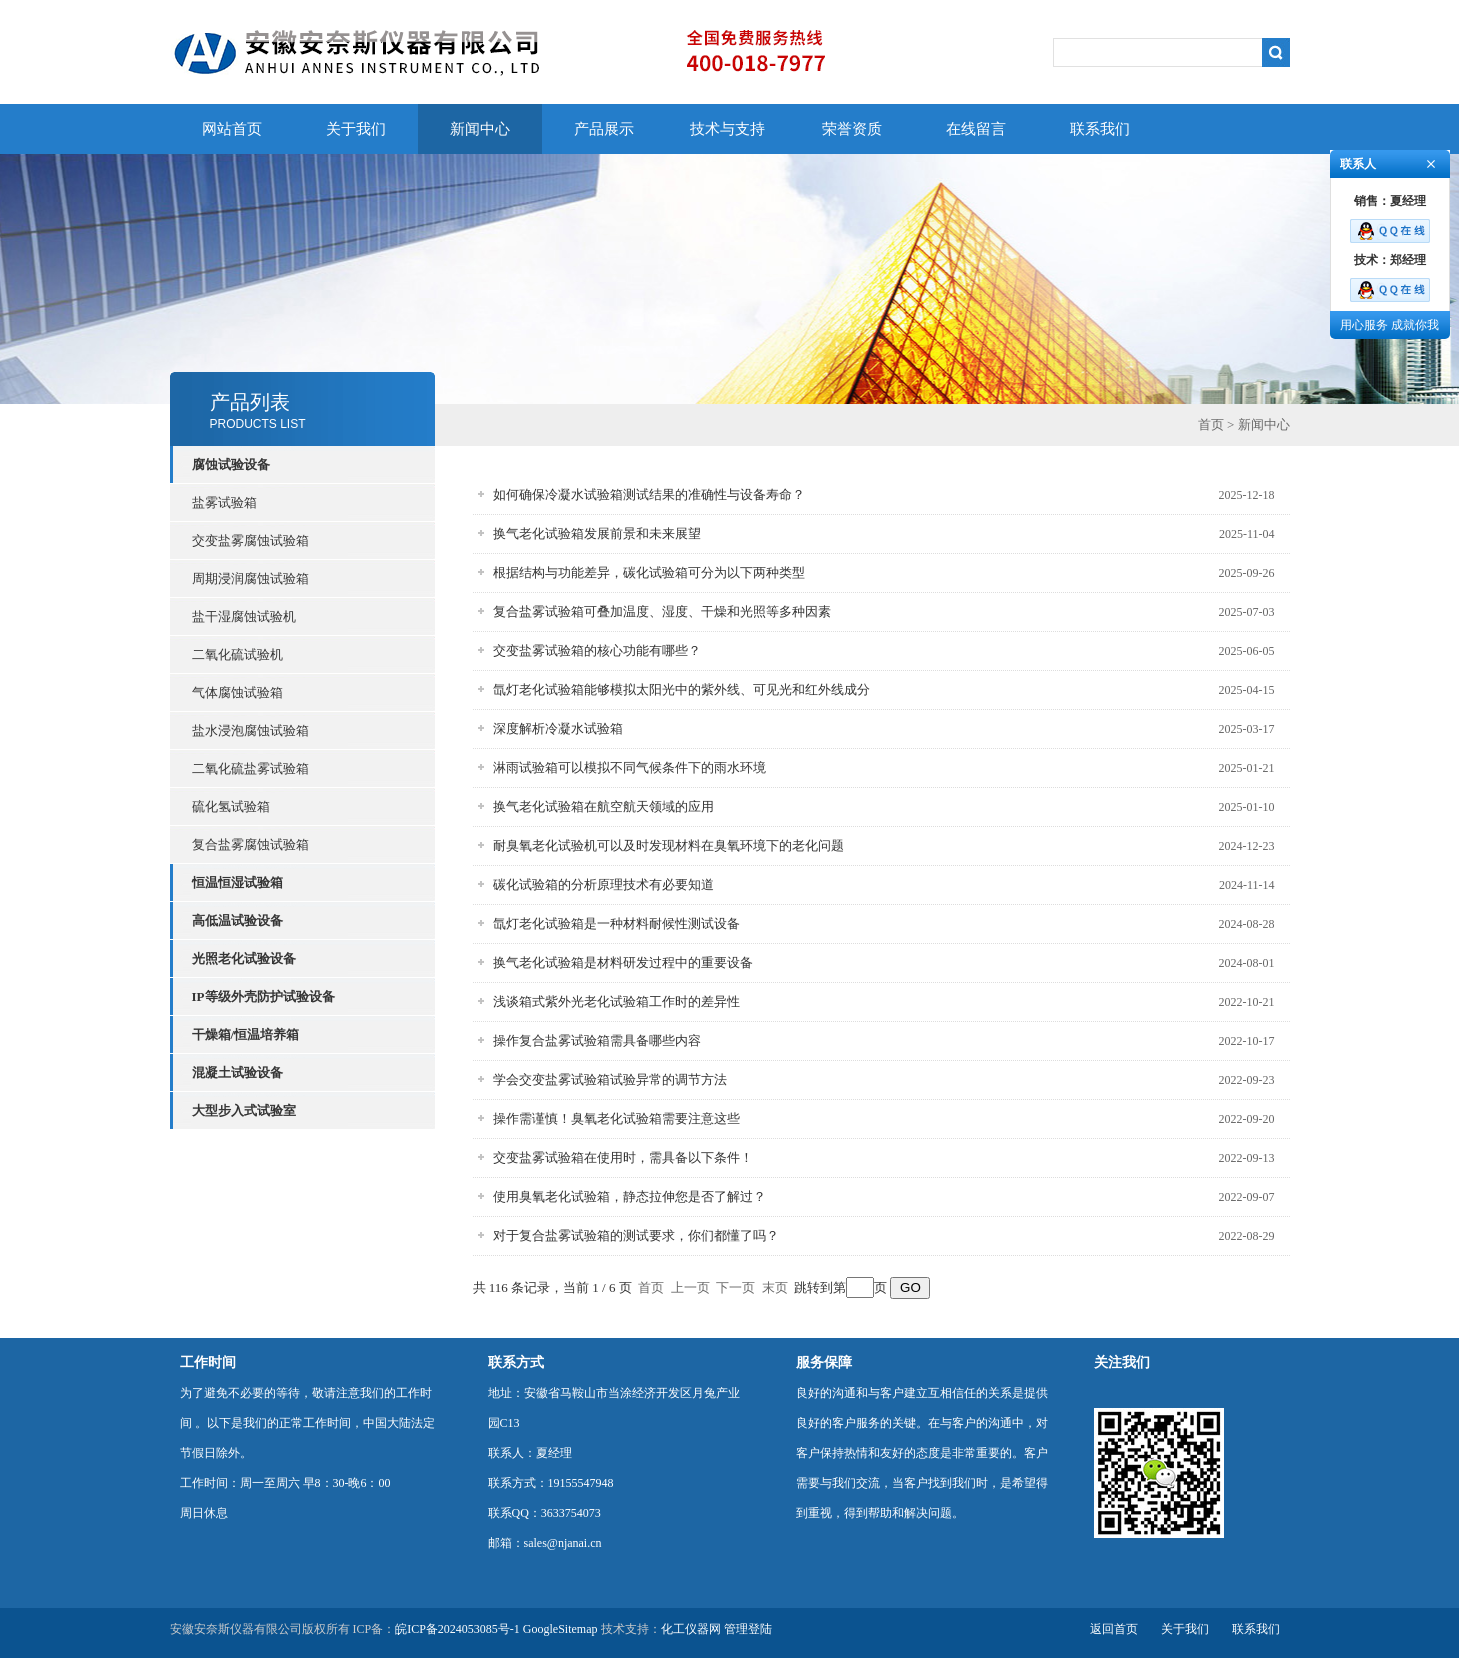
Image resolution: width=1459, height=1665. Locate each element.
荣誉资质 (852, 129)
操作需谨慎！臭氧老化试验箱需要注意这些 (616, 1118)
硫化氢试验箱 (231, 806)
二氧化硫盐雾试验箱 (250, 768)
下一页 (735, 1287)
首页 (1211, 424)
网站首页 (232, 129)
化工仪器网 (691, 1629)
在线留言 (976, 129)
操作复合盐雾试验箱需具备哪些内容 (597, 1040)
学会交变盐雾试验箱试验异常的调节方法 (610, 1079)
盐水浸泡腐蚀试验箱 (250, 730)
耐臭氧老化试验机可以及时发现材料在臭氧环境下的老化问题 (668, 845)
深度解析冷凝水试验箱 (558, 728)
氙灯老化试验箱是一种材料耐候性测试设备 (616, 923)
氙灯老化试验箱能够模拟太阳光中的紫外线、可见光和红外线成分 (681, 689)
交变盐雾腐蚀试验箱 (250, 540)
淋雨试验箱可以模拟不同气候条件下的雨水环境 (629, 767)
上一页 (690, 1287)
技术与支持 (727, 129)
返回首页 (1114, 1629)
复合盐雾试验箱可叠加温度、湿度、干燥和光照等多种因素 (662, 611)
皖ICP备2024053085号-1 (457, 1629)
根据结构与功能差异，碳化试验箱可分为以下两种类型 (649, 572)
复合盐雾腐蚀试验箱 (250, 844)
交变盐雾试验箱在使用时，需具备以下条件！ (623, 1157)
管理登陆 (748, 1629)
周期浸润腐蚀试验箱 (250, 578)
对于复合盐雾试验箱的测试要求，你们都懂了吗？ (636, 1235)
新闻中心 (480, 129)
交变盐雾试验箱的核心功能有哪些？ (597, 650)
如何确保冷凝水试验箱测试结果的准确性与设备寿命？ (649, 494)
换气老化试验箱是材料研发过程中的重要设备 (623, 962)
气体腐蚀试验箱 (237, 692)
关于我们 (356, 129)
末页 (775, 1287)
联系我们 (1100, 129)
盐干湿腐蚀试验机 (244, 616)
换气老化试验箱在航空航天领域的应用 (603, 806)
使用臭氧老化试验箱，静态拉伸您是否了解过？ (629, 1196)
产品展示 (604, 129)
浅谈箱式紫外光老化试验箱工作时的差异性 (616, 1001)
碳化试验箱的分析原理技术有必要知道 (603, 884)
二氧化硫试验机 (237, 654)
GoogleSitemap (560, 1629)
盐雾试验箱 (224, 502)
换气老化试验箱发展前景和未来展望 (597, 533)
